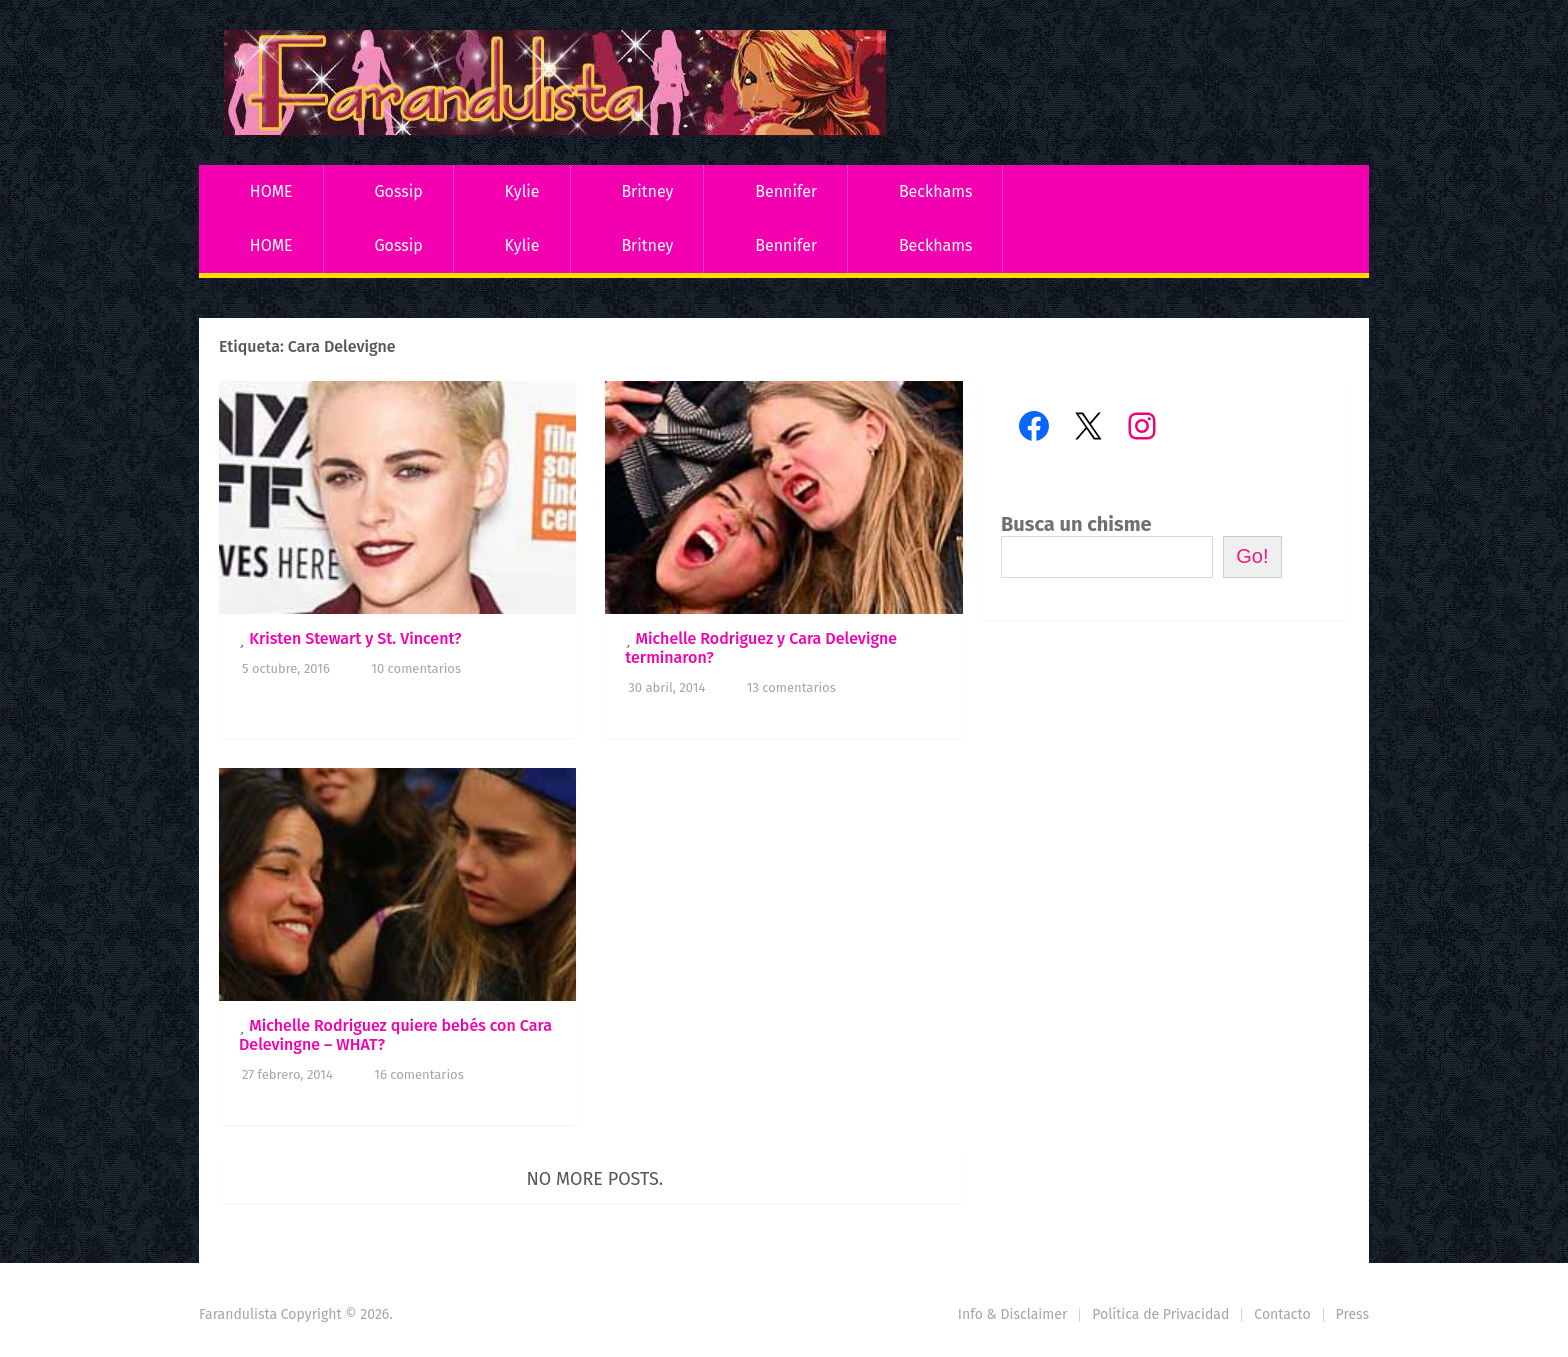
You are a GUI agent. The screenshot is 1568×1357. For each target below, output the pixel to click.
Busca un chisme (1076, 524)
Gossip (398, 191)
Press (1352, 1314)
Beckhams (936, 191)
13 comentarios (791, 687)
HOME (271, 191)
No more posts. (595, 1179)
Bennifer (786, 191)
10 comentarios (416, 668)
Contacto (1282, 1314)
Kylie (522, 191)
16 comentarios (418, 1074)
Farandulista (238, 1314)
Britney (647, 191)
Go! (1252, 556)
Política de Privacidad (1160, 1314)
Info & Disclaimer (1013, 1314)
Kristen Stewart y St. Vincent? (355, 638)
